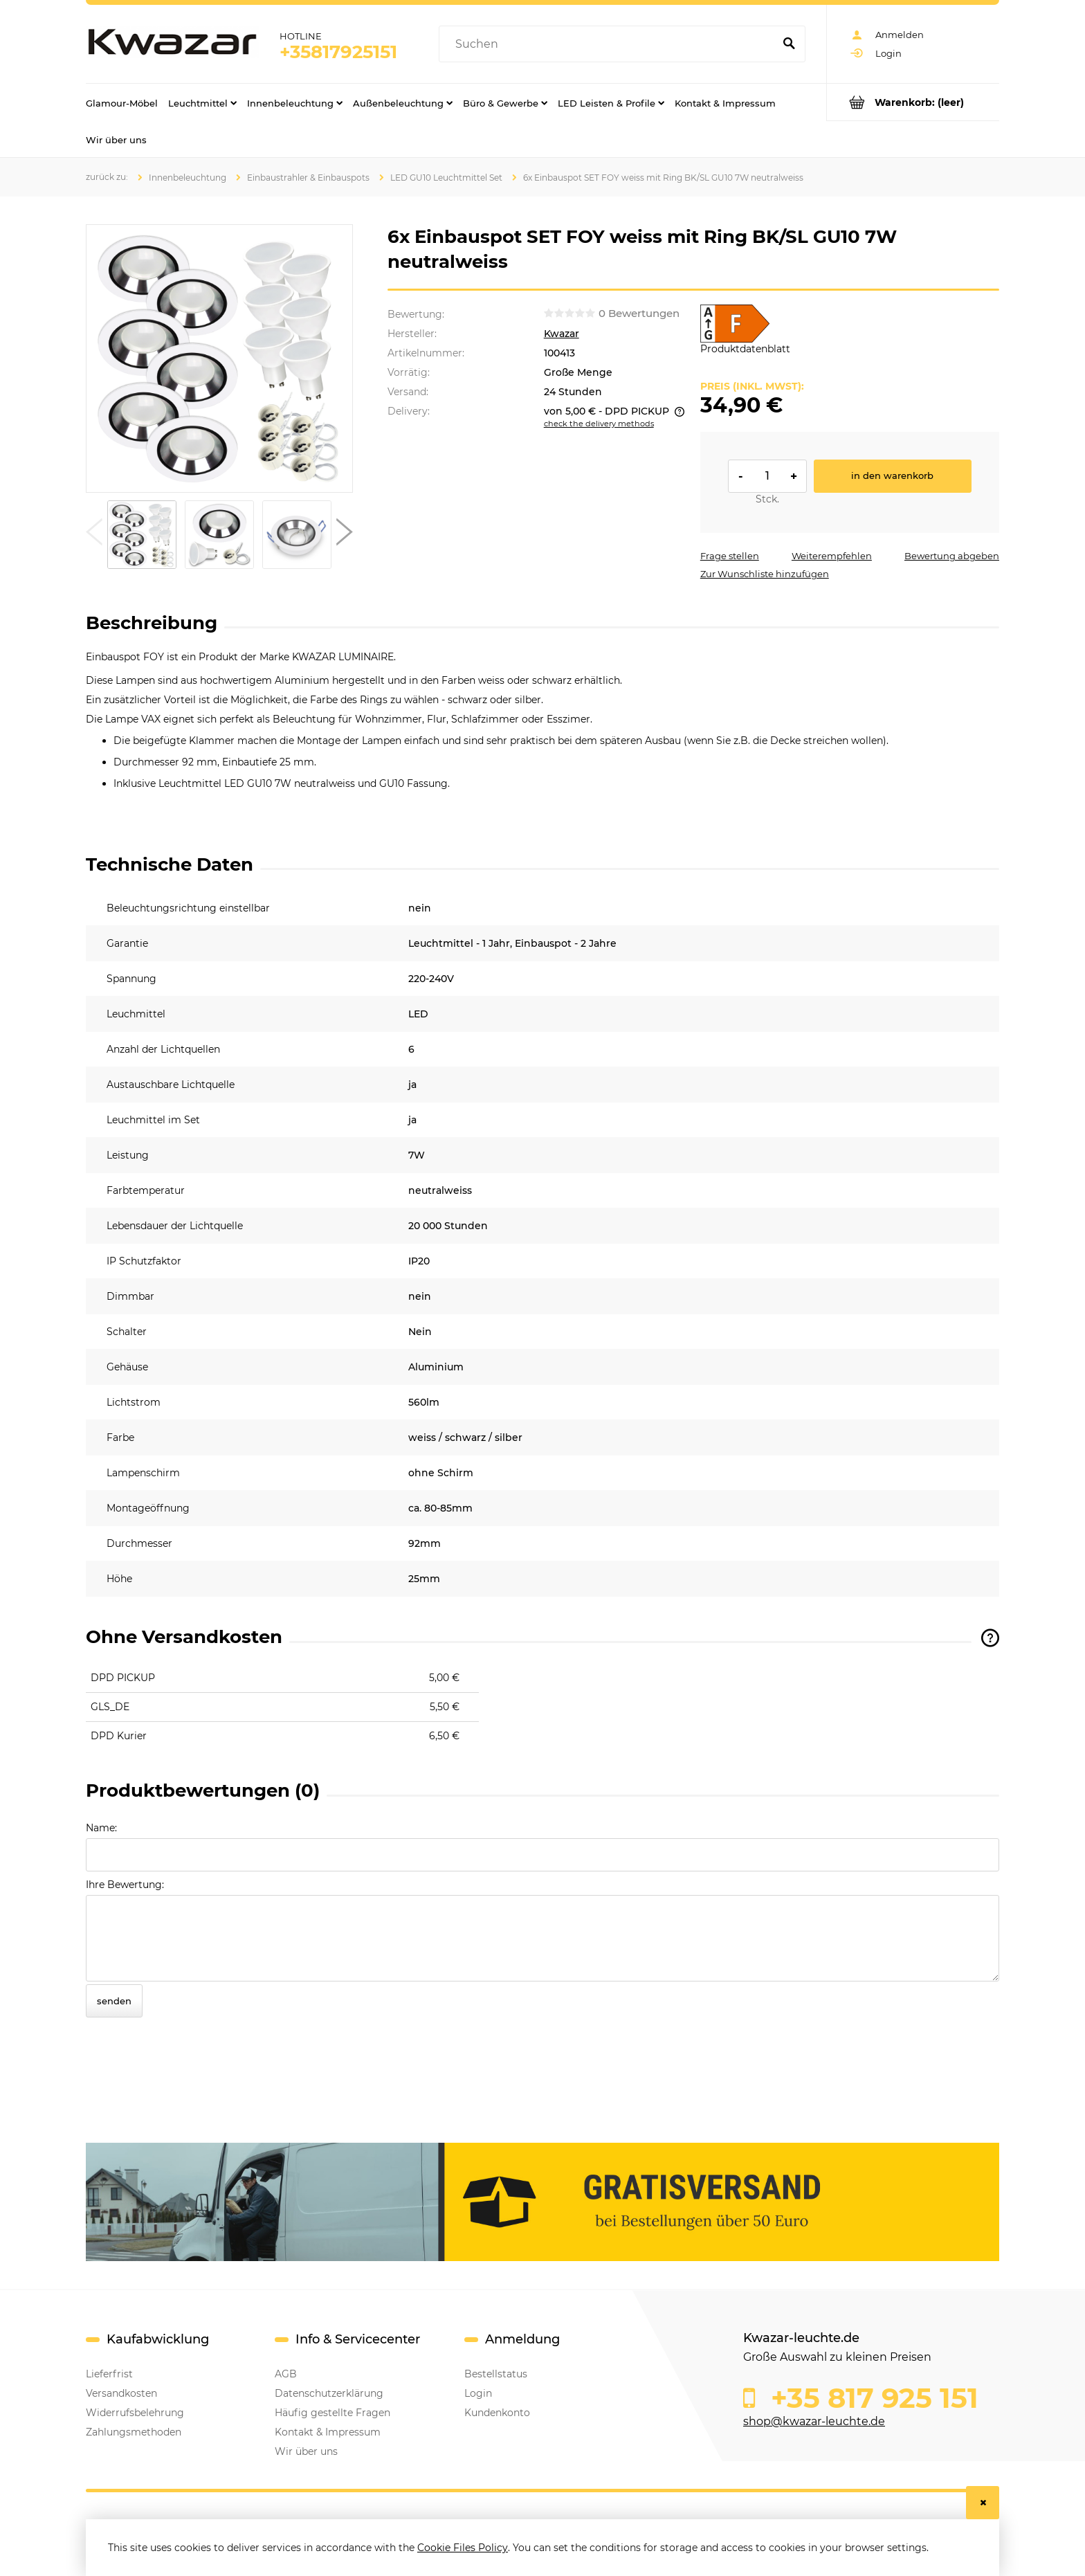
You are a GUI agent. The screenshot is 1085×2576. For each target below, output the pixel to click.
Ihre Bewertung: (125, 1884)
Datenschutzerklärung (329, 2393)
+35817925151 (338, 52)
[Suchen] (789, 44)
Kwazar (561, 333)
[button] (94, 535)
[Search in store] (609, 44)
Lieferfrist (109, 2374)
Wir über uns (306, 2451)
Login (478, 2393)
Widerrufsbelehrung (135, 2412)
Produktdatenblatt (745, 349)
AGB (286, 2374)
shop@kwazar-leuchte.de (814, 2421)
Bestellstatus (495, 2374)
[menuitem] (122, 102)
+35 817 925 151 (870, 2398)
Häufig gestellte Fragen (332, 2412)
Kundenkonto (497, 2412)
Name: (101, 1828)
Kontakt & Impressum (328, 2432)
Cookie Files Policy (462, 2547)
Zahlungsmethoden (133, 2432)
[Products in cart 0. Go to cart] (913, 102)
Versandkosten (121, 2393)
